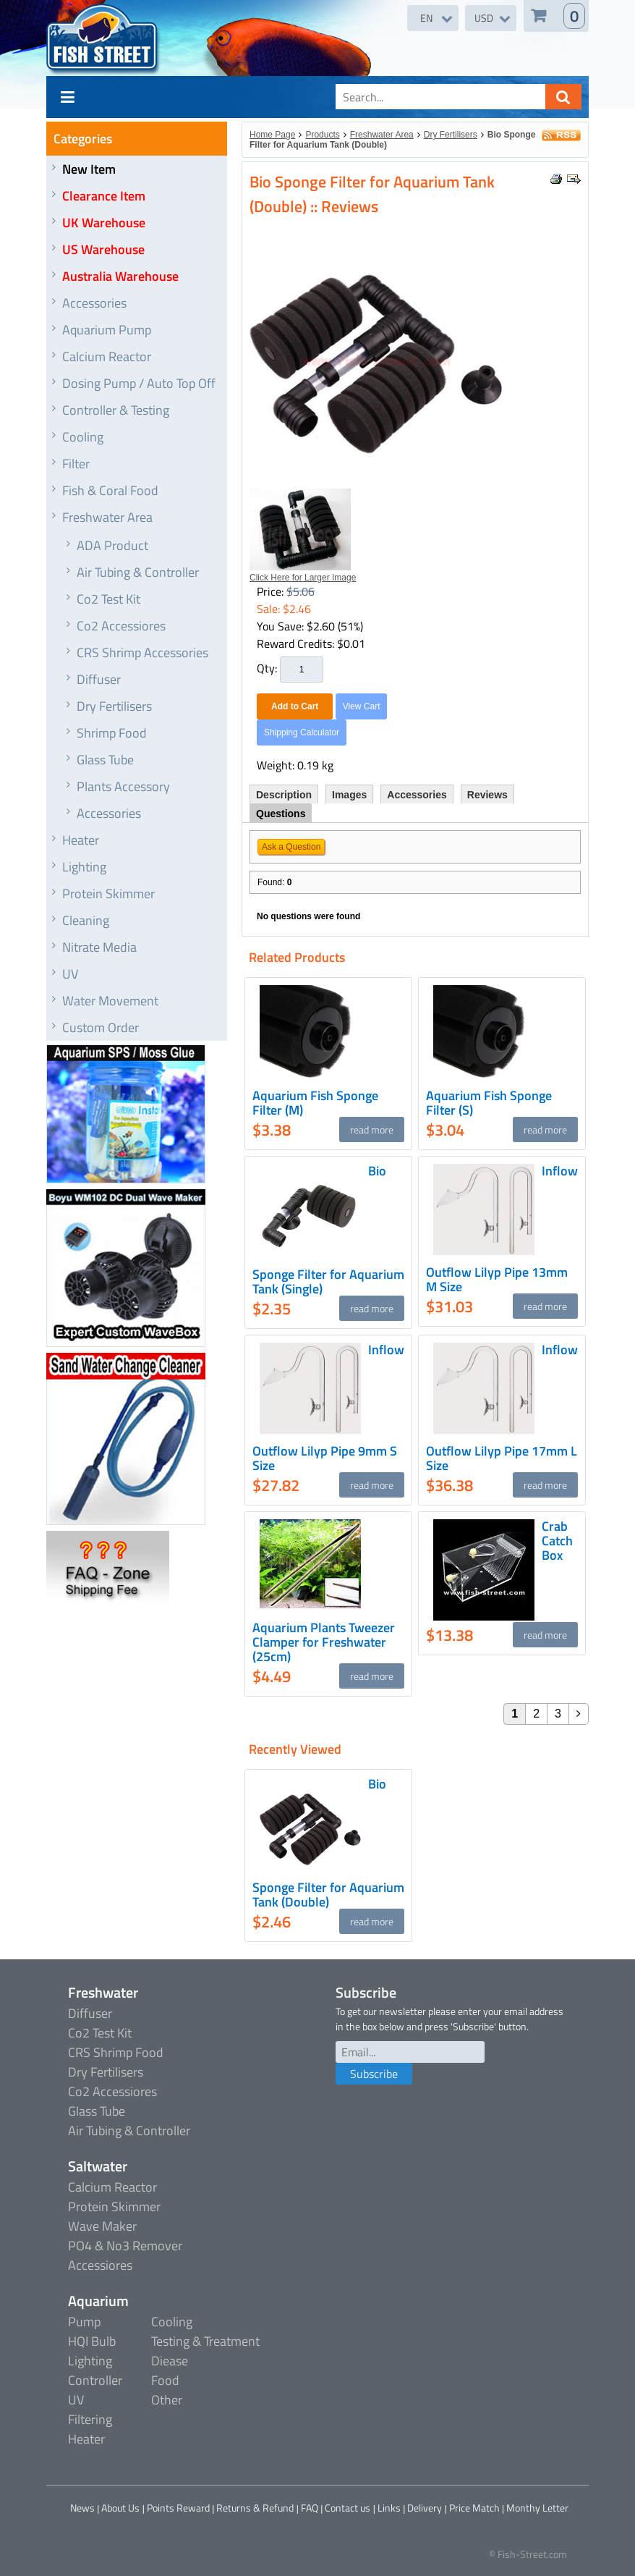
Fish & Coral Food (110, 490)
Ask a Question (291, 847)
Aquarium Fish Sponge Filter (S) (489, 1103)
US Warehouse (103, 249)
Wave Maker (102, 2226)
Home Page (272, 135)
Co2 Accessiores (121, 625)
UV (70, 974)
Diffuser (99, 679)
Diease (169, 2360)
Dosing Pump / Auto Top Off (139, 383)
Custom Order (100, 1027)
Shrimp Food (112, 733)
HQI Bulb (92, 2341)
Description (284, 795)
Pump (84, 2321)
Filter (76, 463)
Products (322, 135)
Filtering (90, 2419)
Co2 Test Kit (108, 599)
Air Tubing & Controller (138, 572)
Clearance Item (103, 196)
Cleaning (85, 920)
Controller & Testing (115, 410)
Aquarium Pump (106, 329)
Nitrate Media (99, 947)
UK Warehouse (103, 222)
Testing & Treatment (205, 2341)
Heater (80, 840)
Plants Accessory (123, 786)
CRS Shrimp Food (115, 2052)
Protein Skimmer (108, 893)
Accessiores (100, 2265)
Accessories (94, 303)
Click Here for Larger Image (303, 578)
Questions (280, 813)
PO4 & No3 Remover (125, 2245)
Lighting (84, 867)
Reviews (487, 795)
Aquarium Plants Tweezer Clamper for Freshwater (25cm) (323, 1642)
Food (165, 2380)
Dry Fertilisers (114, 706)
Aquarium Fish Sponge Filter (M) (315, 1103)
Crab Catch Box (557, 1540)
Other (166, 2400)
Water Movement (110, 1000)
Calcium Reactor (106, 356)
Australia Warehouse (120, 276)
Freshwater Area (107, 517)
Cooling (82, 437)
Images (349, 795)
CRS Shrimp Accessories (142, 652)
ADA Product (112, 545)
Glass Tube (105, 759)
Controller (95, 2380)
